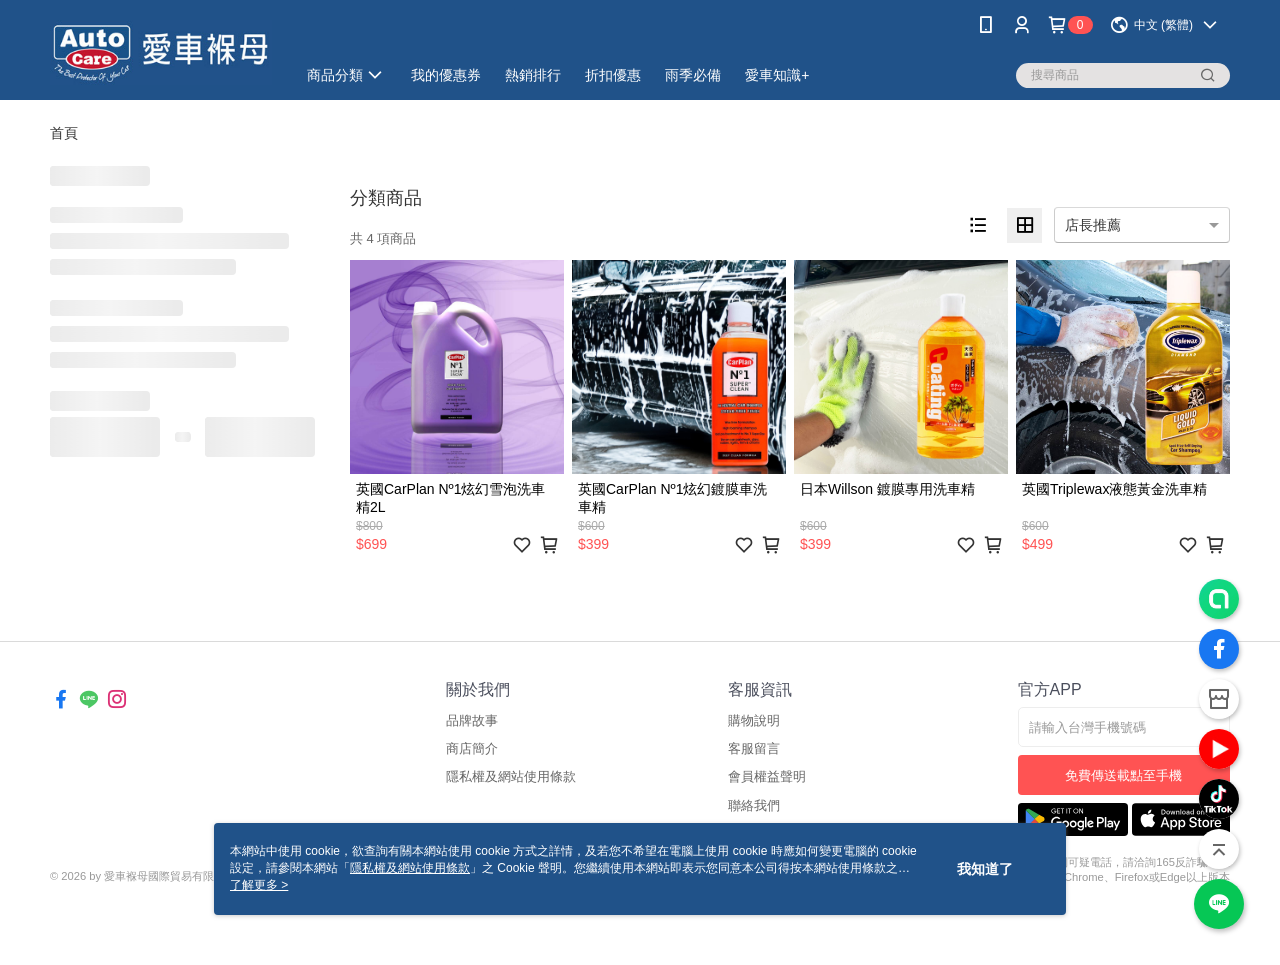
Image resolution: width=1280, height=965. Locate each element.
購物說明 (754, 720)
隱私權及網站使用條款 (511, 776)
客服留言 (754, 748)
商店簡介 (472, 748)
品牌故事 (472, 720)
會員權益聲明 (767, 776)
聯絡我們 (754, 805)
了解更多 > (259, 885)
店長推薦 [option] (1093, 225)
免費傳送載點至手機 (1123, 775)
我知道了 (985, 869)
